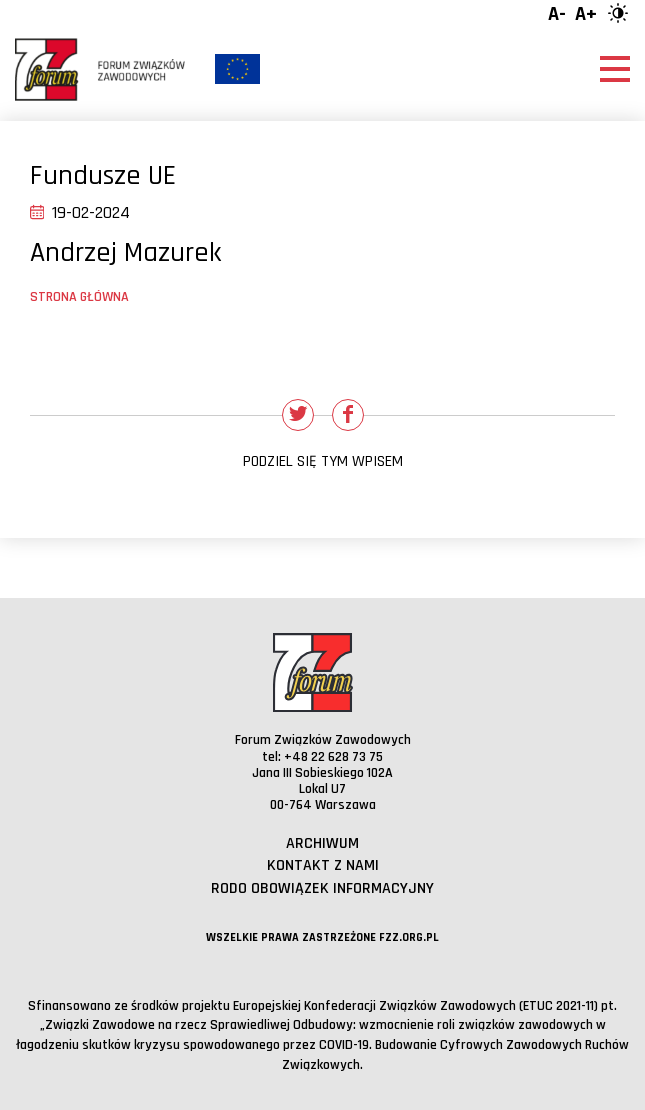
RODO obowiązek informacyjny (322, 888)
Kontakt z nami (323, 865)
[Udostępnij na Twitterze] (298, 415)
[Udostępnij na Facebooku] (348, 415)
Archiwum (322, 843)
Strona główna (79, 297)
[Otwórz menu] (615, 69)
